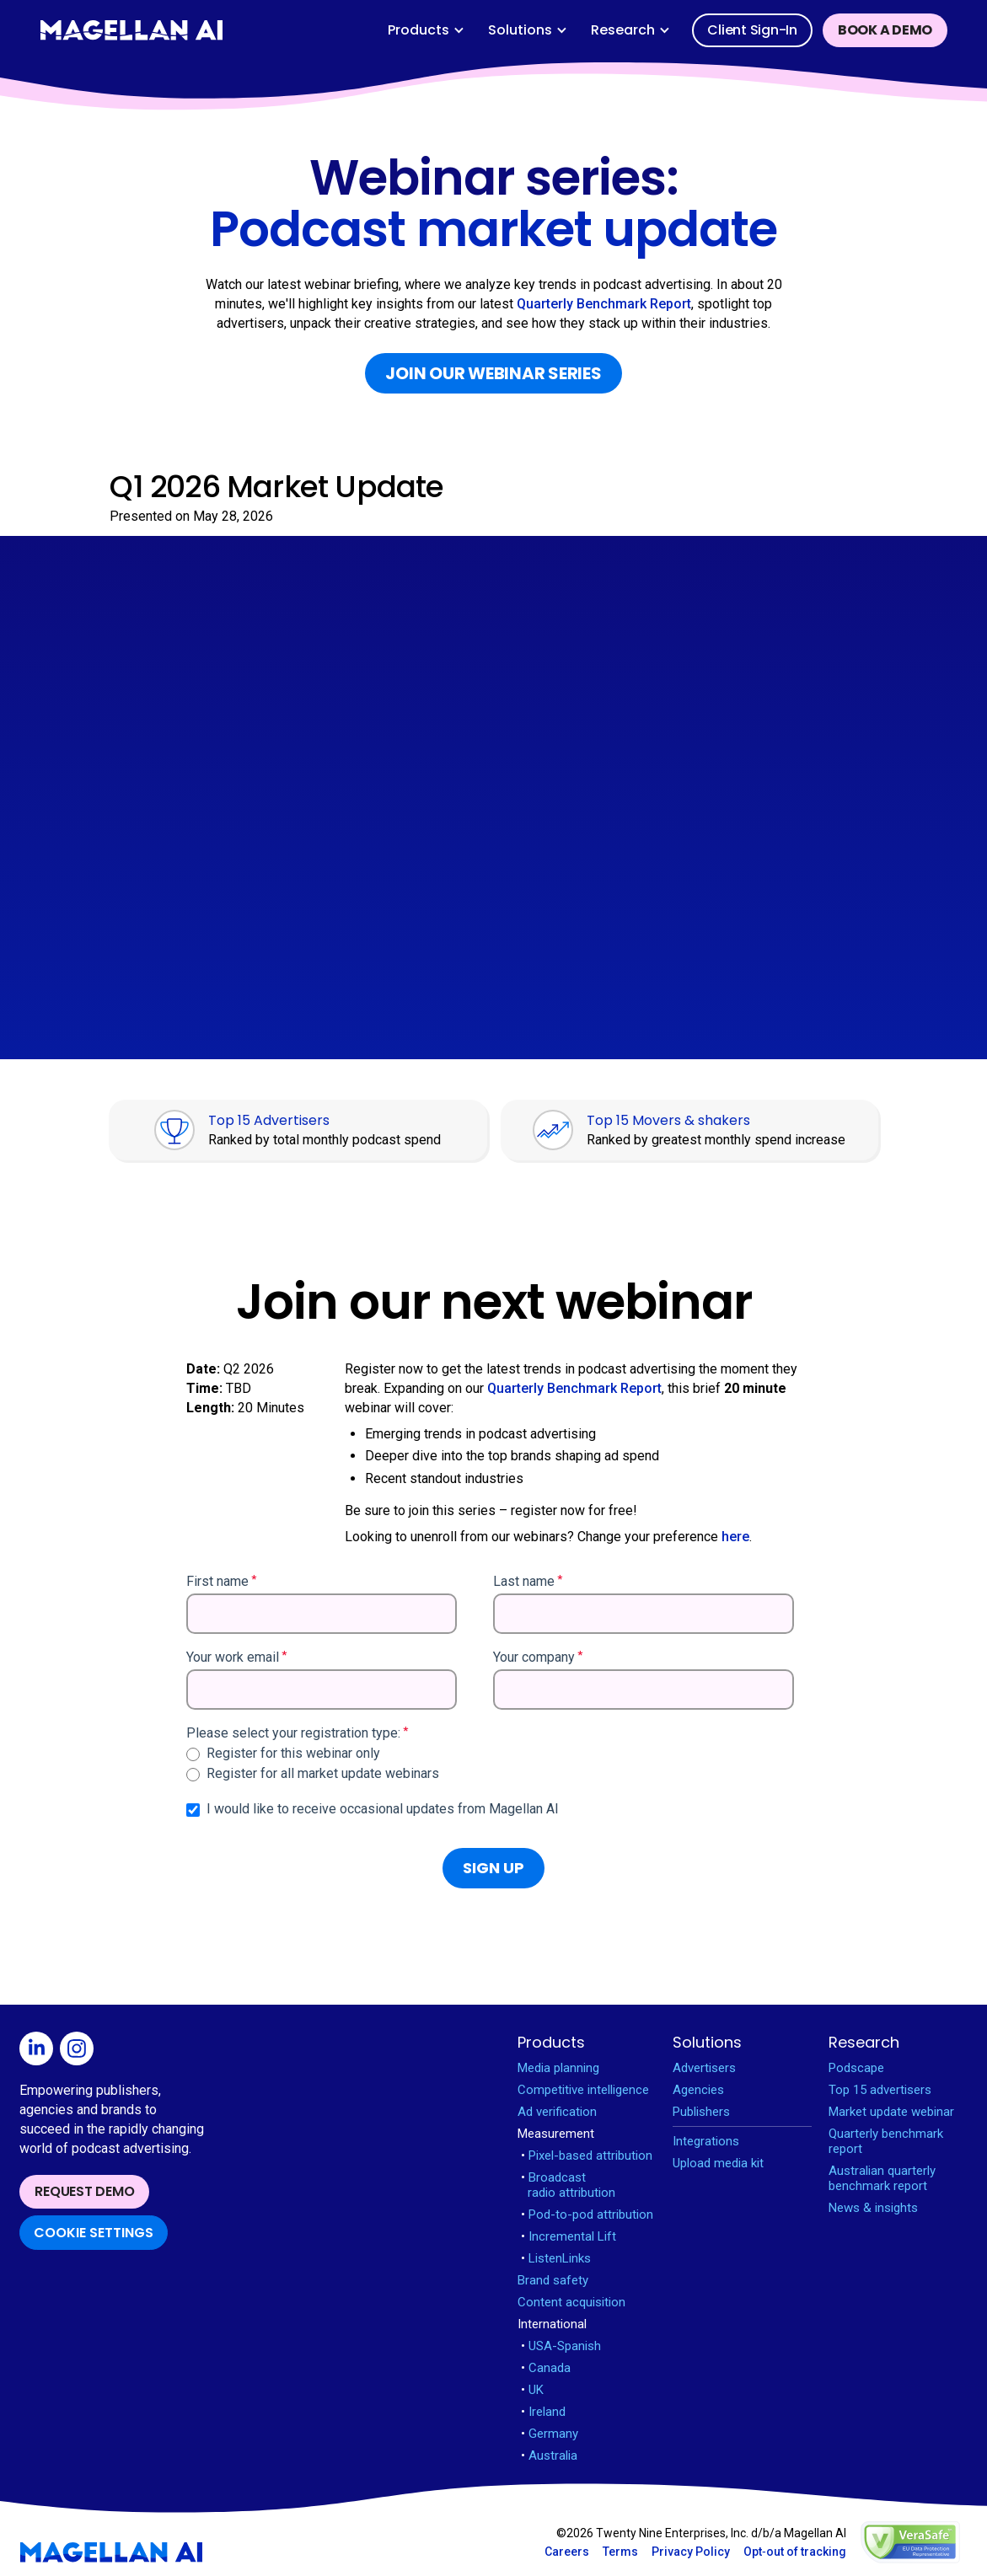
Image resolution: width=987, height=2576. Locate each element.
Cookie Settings (93, 2232)
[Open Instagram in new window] (80, 2051)
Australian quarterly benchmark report (882, 2178)
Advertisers (704, 2067)
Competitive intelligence (583, 2089)
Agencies (698, 2089)
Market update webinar (891, 2111)
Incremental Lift (568, 2236)
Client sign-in (752, 30)
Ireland (543, 2411)
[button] (426, 30)
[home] (131, 30)
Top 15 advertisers (880, 2089)
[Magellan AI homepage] (111, 2552)
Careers (566, 2551)
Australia (549, 2455)
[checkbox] (489, 1763)
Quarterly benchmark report (886, 2141)
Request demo (84, 2191)
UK (532, 2389)
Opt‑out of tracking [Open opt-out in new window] (794, 2551)
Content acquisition (571, 2302)
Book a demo (885, 30)
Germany (549, 2433)
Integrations (706, 2141)
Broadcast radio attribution (568, 2185)
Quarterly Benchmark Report (604, 304)
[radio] (489, 1753)
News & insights (873, 2207)
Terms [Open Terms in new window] (620, 2551)
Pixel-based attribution (586, 2155)
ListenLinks (556, 2258)
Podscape (856, 2067)
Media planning (558, 2067)
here (735, 1537)
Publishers (701, 2111)
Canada (546, 2367)
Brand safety (553, 2280)
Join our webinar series (493, 373)
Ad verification (557, 2111)
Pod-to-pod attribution (587, 2214)
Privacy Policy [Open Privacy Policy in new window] (691, 2551)
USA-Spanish (561, 2346)
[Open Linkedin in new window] (39, 2051)
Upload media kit (718, 2163)
